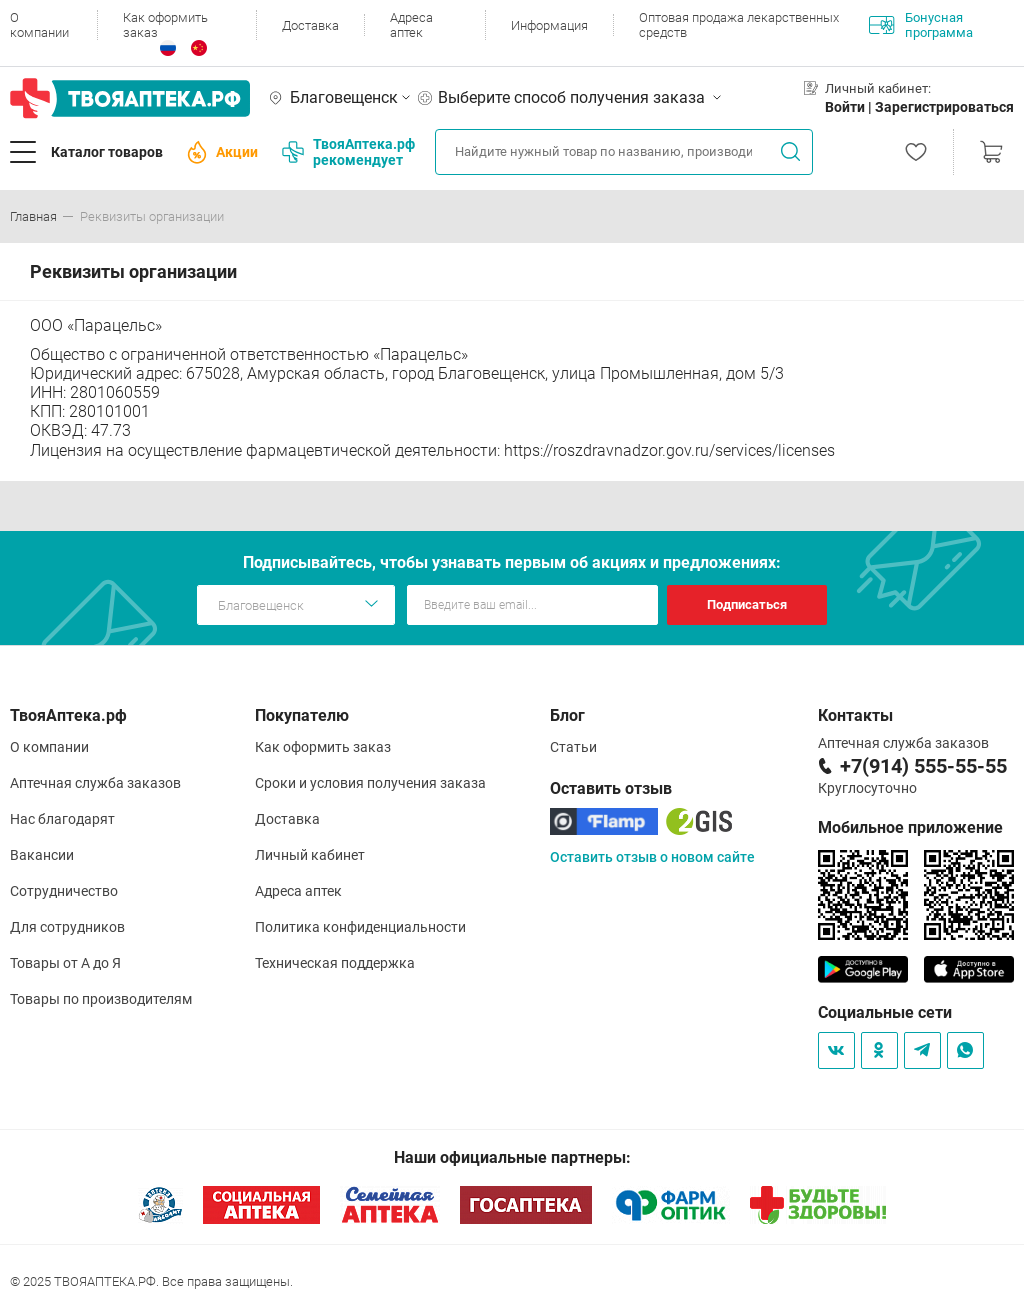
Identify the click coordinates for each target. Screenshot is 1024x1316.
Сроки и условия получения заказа (370, 783)
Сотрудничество (64, 891)
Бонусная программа (921, 25)
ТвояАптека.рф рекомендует (348, 152)
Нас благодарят (62, 819)
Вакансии (42, 855)
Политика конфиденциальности (360, 927)
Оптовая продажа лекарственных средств (739, 25)
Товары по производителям (101, 999)
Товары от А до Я (65, 963)
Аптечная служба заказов (95, 783)
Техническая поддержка (335, 963)
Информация (549, 25)
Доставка (310, 25)
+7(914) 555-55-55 (923, 766)
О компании (39, 25)
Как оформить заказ (165, 25)
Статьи (573, 747)
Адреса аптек (411, 25)
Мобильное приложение (910, 827)
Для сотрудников (67, 927)
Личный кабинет (310, 855)
